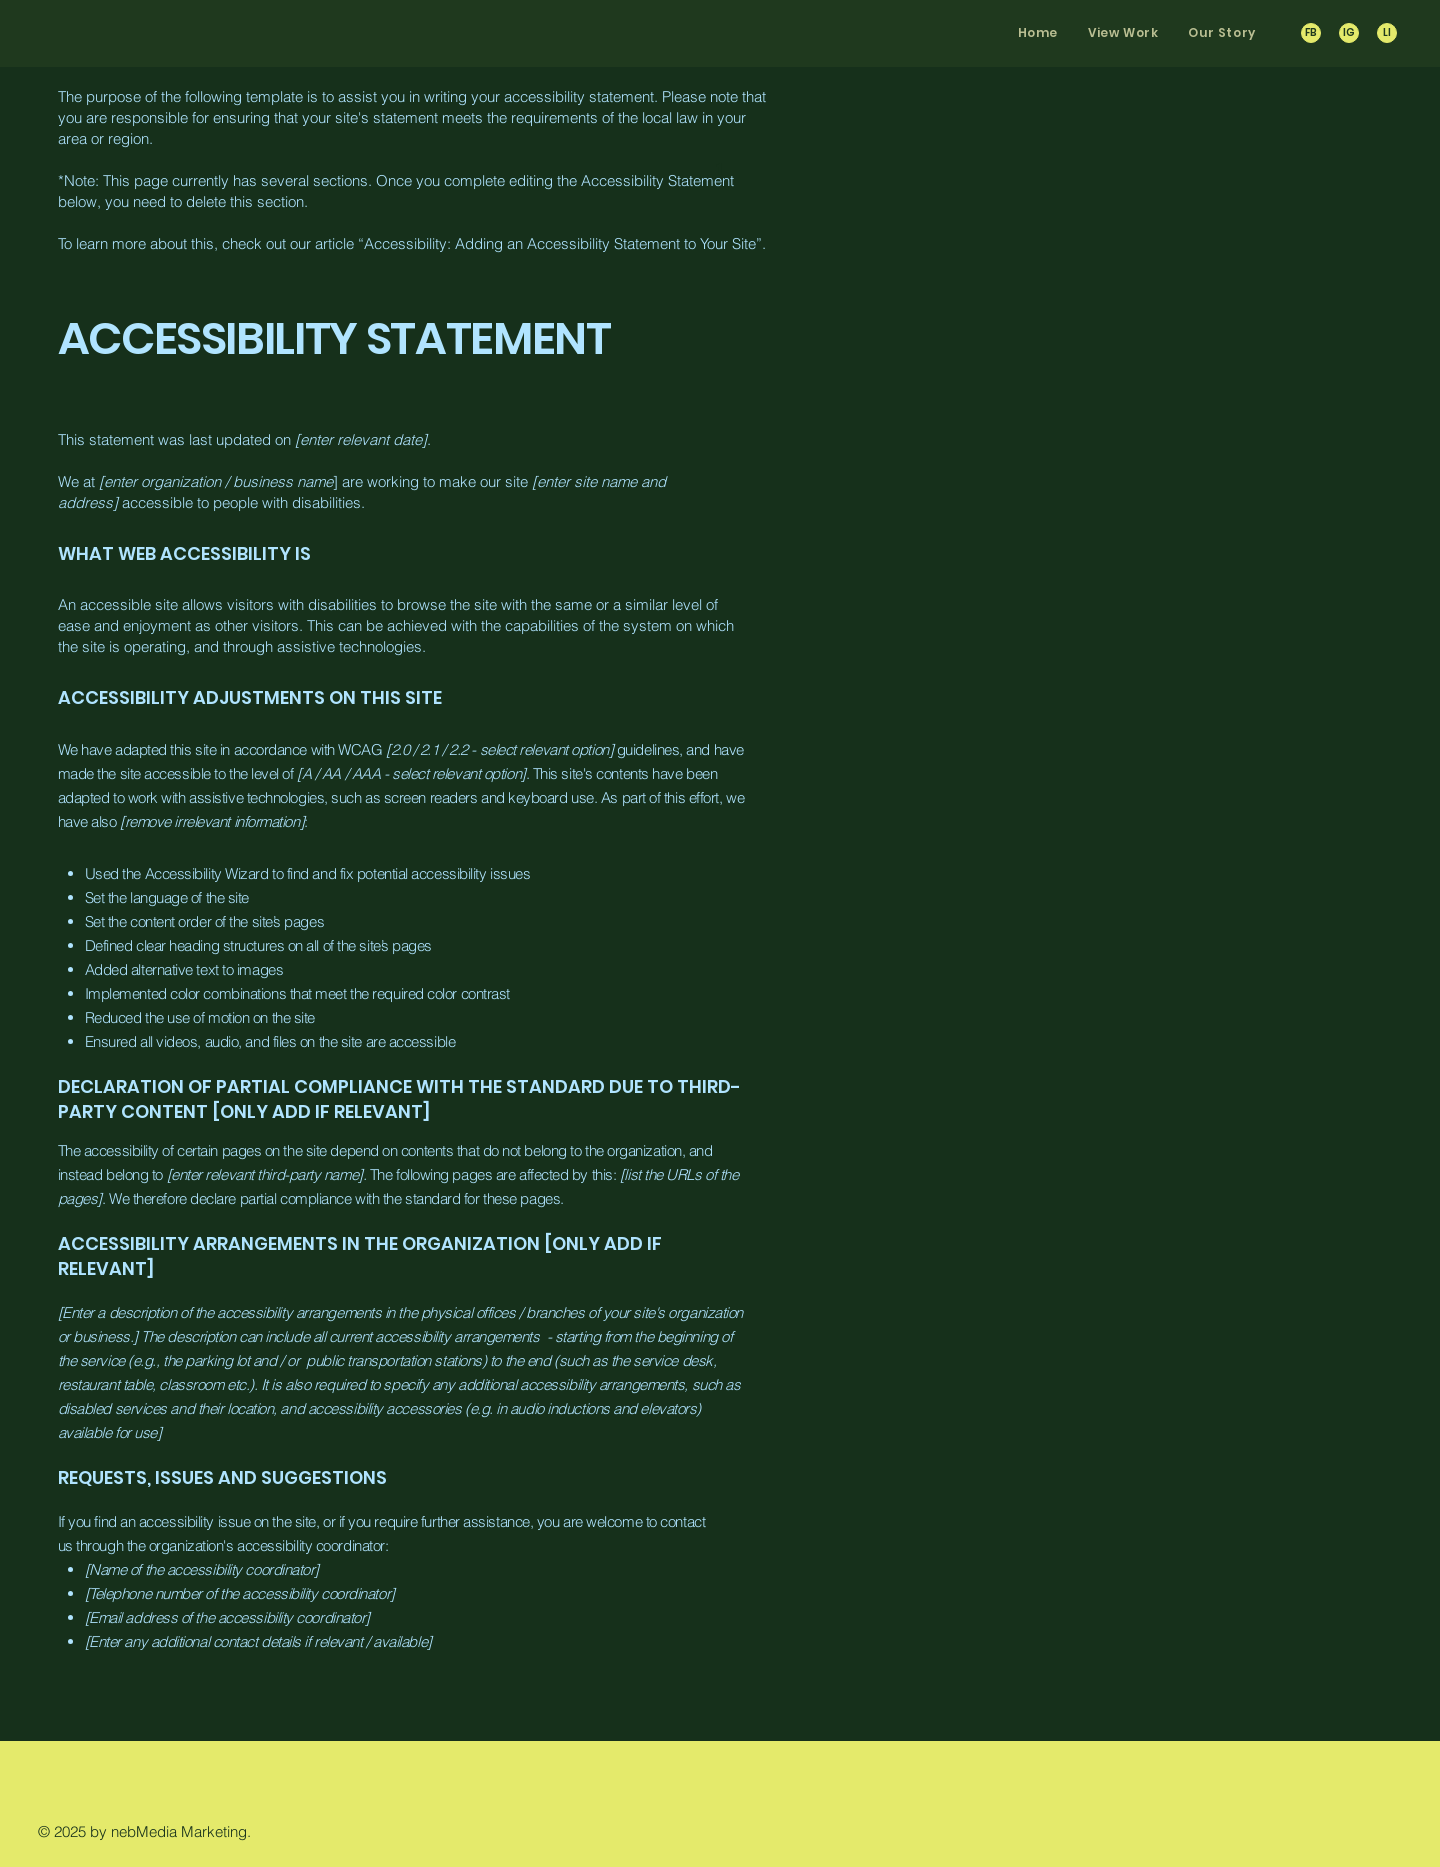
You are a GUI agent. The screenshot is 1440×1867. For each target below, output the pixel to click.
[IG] (1349, 33)
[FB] (1311, 33)
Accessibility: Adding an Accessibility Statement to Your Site (560, 243)
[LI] (1387, 33)
